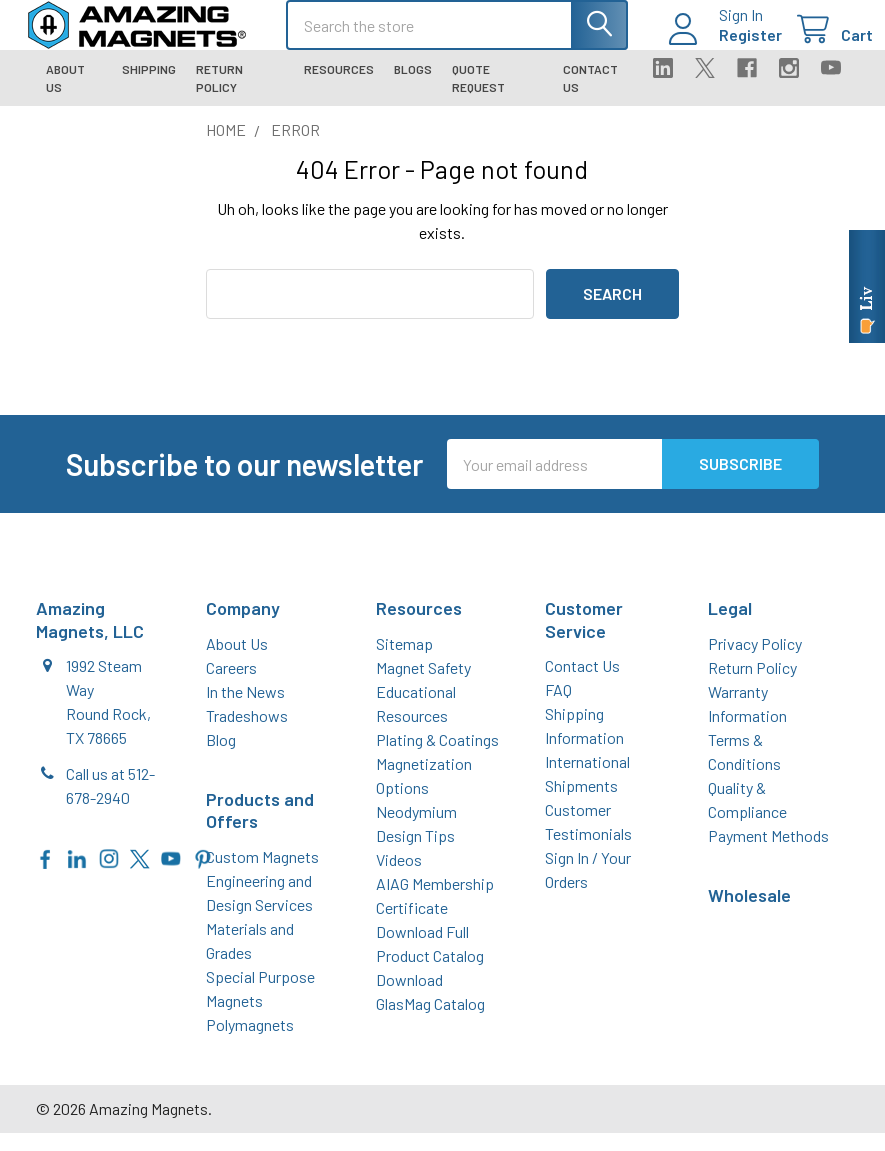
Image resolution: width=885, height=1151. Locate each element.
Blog (221, 757)
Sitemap (404, 661)
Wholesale (749, 913)
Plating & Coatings (437, 757)
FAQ (558, 707)
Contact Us (590, 96)
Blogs (413, 87)
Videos (399, 877)
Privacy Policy (755, 661)
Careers (231, 685)
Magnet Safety (423, 685)
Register (726, 46)
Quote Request (478, 96)
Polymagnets (250, 1042)
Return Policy (219, 96)
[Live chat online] (867, 286)
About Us (65, 96)
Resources (339, 87)
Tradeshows (247, 733)
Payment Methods (768, 853)
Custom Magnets (262, 874)
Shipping (149, 87)
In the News (245, 709)
